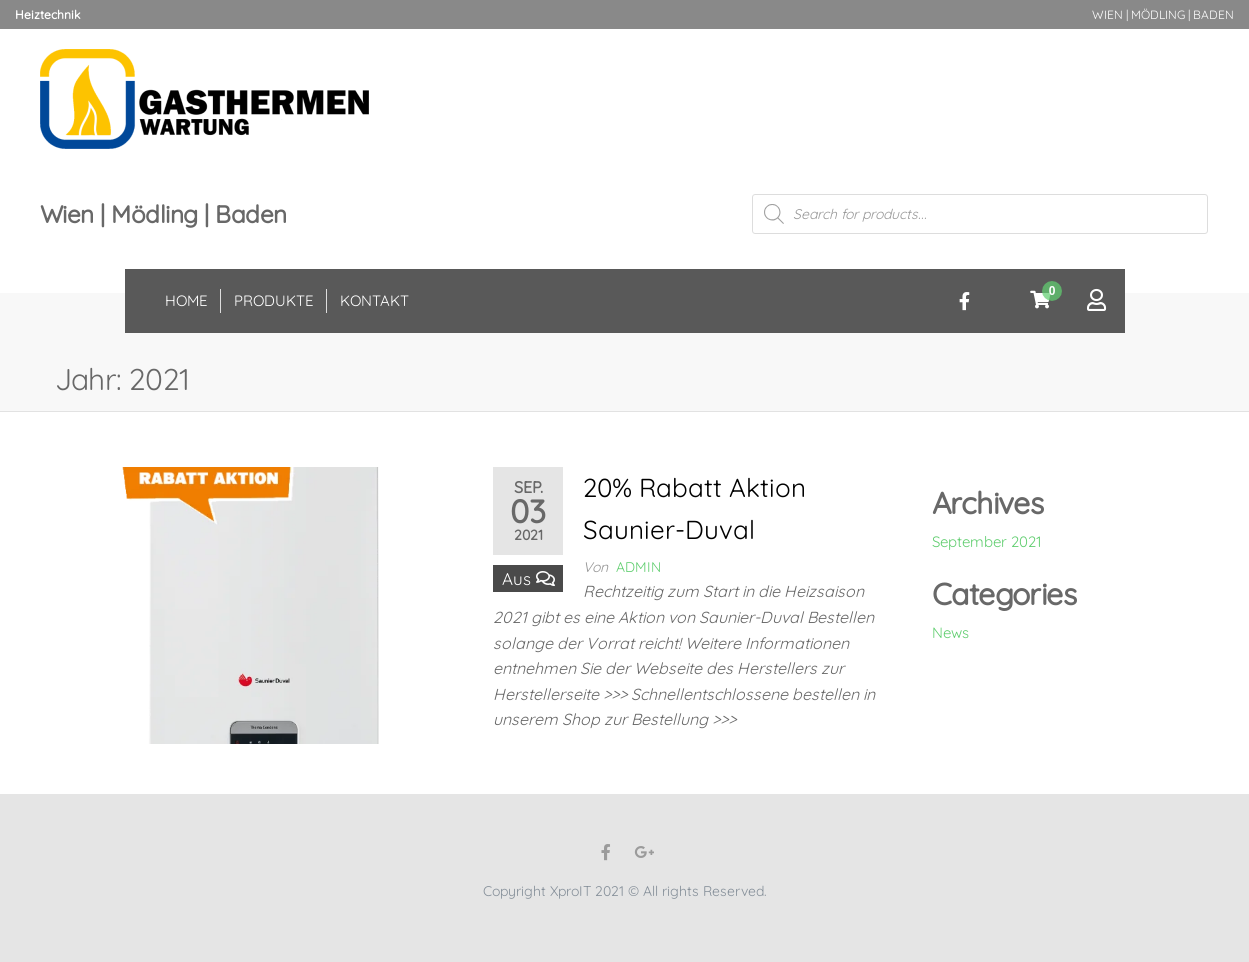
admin (638, 567)
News (950, 632)
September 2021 (987, 541)
